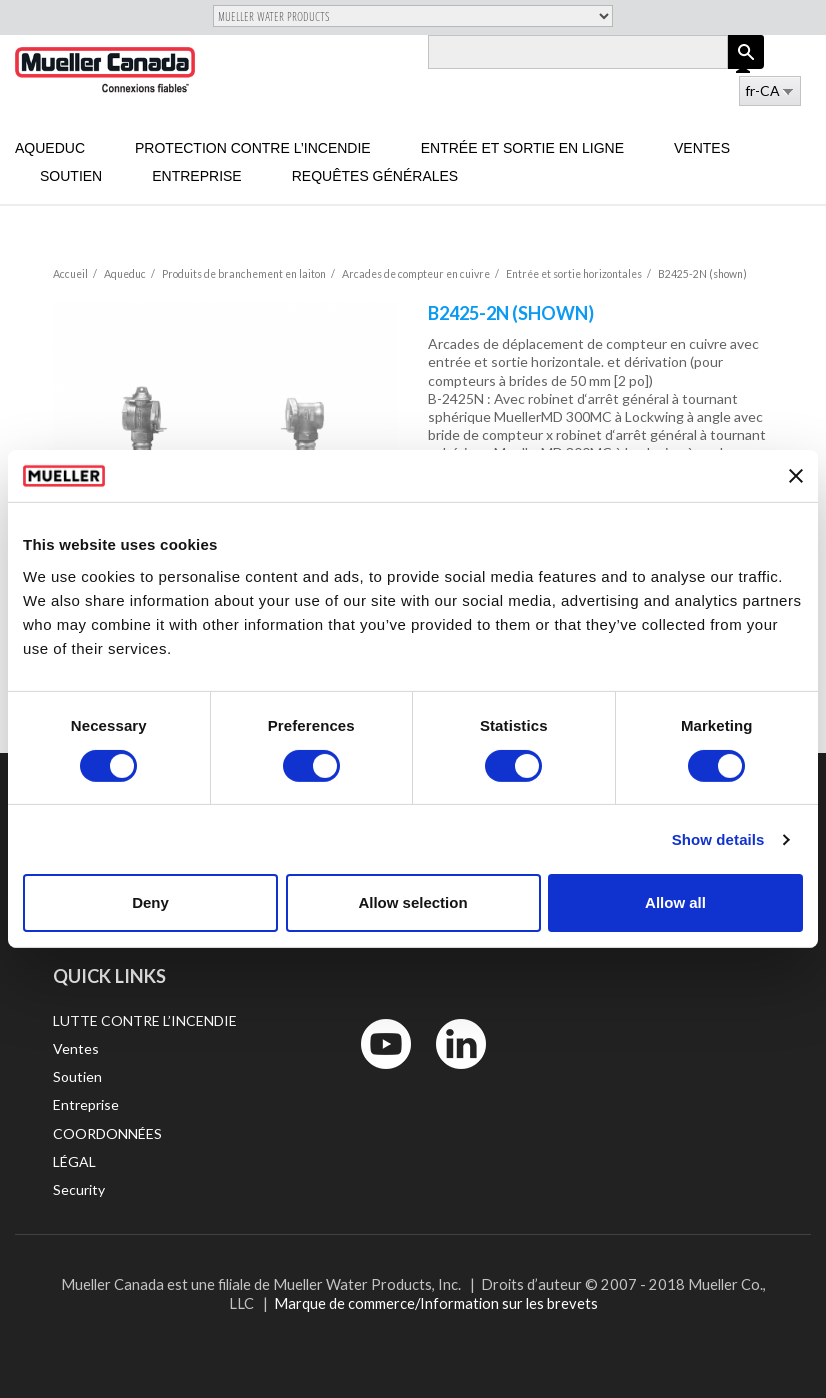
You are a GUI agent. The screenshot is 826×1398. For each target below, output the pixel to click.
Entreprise (196, 176)
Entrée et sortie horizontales (574, 274)
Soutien (71, 176)
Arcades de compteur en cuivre (416, 274)
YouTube (375, 1073)
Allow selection (412, 902)
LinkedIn (451, 1073)
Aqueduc (50, 148)
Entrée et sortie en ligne (522, 148)
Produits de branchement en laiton (244, 274)
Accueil (70, 274)
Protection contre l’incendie (253, 148)
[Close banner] (796, 476)
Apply (746, 68)
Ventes (702, 148)
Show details (718, 839)
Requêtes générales (375, 176)
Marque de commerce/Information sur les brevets (436, 1303)
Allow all (675, 902)
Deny (150, 902)
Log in (744, 67)
